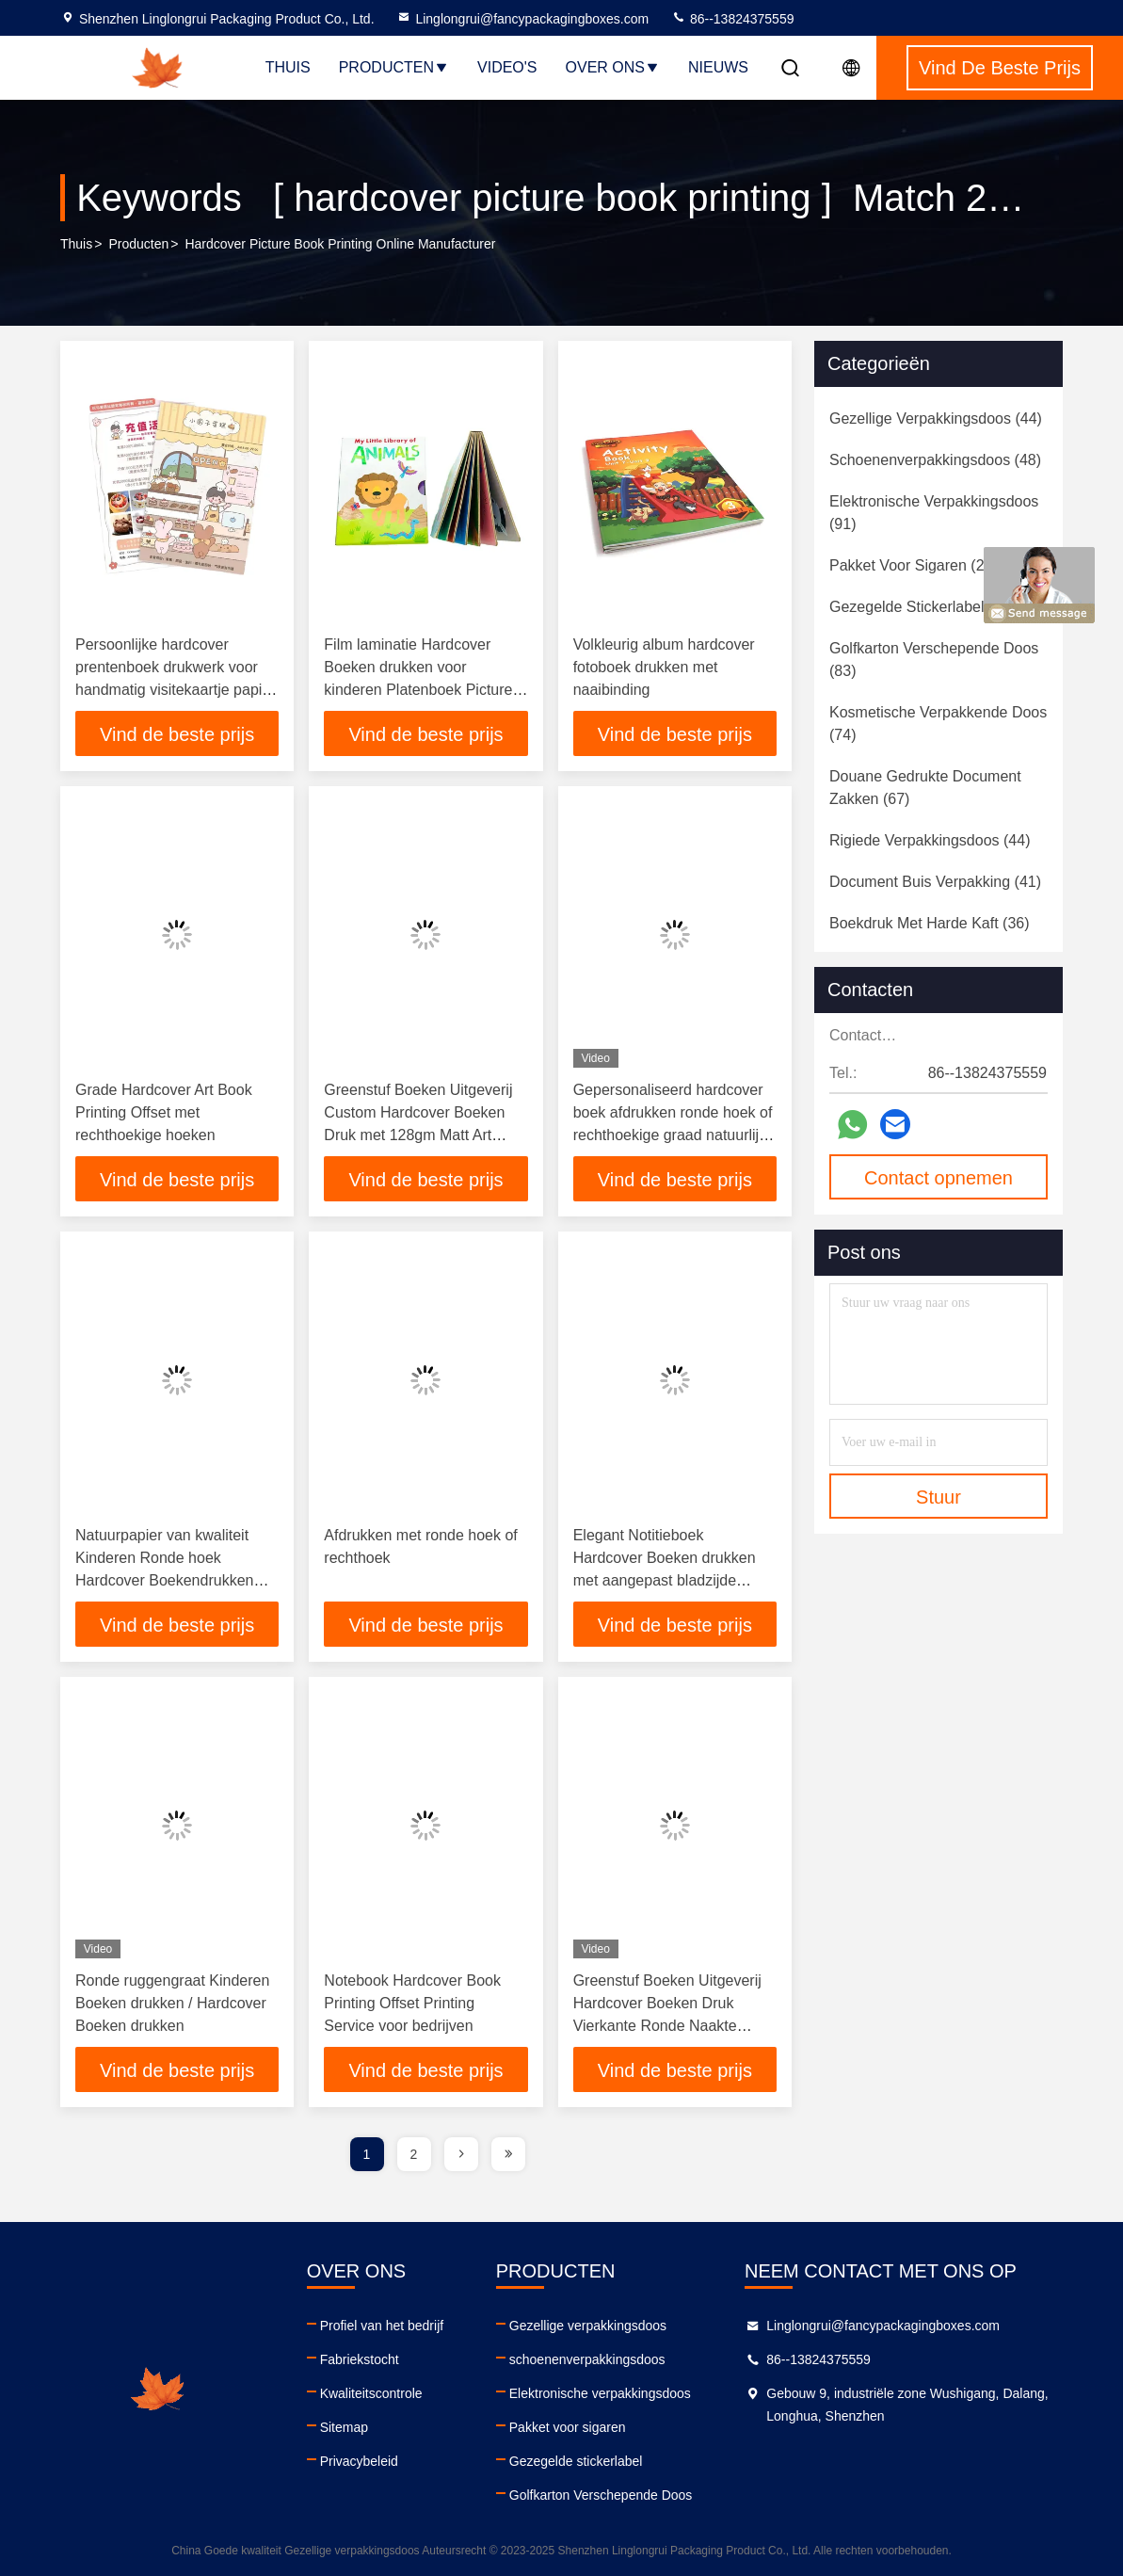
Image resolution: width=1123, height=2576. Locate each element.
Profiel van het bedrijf (382, 2325)
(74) (938, 723)
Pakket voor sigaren (567, 2427)
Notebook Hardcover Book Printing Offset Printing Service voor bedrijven (412, 2003)
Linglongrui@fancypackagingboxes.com (522, 18)
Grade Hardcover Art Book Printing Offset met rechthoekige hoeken (163, 1112)
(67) (925, 787)
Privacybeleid (359, 2461)
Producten (394, 67)
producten (138, 243)
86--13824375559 (732, 18)
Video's (507, 67)
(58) (922, 607)
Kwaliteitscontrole (371, 2393)
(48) (935, 460)
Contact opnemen (938, 1177)
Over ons (613, 67)
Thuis (288, 67)
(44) (935, 419)
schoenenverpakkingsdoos (587, 2359)
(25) (913, 565)
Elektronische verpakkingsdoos (600, 2393)
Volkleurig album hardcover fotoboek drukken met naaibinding (664, 667)
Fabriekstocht (359, 2359)
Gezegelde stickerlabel (576, 2461)
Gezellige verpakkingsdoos (587, 2325)
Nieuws (718, 67)
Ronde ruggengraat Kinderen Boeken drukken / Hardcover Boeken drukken (172, 2003)
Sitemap (344, 2427)
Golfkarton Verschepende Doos (601, 2495)
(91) (933, 512)
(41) (935, 882)
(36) (929, 923)
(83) (933, 659)
